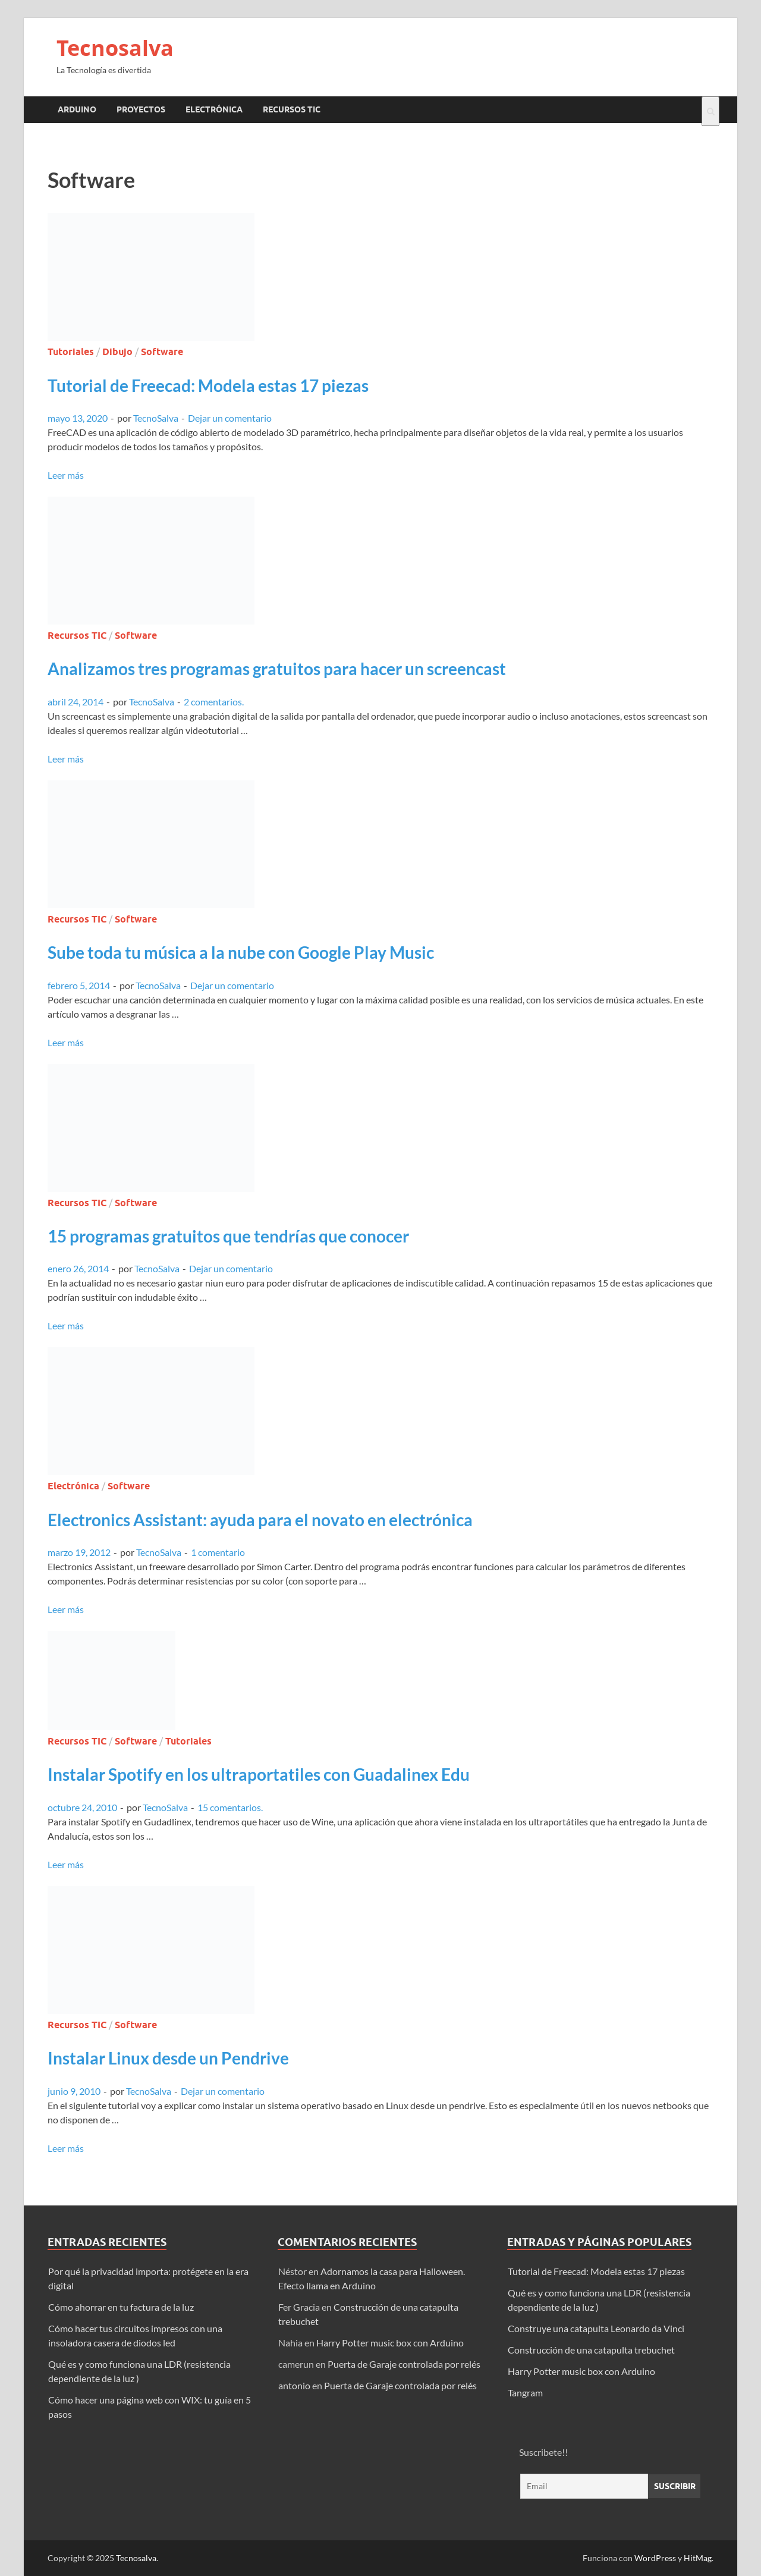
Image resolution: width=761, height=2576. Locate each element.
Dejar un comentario (230, 417)
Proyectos (141, 109)
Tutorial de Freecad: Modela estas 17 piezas (208, 385)
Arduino (77, 109)
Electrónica (214, 109)
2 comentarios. (214, 701)
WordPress (655, 2558)
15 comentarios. (230, 1807)
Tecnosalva (115, 47)
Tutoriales (71, 351)
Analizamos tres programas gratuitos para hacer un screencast (277, 668)
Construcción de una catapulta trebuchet (591, 2349)
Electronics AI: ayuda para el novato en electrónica (260, 1520)
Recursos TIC (291, 109)
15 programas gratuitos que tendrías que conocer (228, 1236)
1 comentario (218, 1552)
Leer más (66, 475)
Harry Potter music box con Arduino (390, 2342)
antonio (294, 2385)
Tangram (525, 2392)
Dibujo (117, 351)
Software (162, 351)
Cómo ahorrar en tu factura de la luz (121, 2307)
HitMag (698, 2558)
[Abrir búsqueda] (710, 111)
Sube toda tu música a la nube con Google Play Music (241, 952)
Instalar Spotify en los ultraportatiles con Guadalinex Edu (259, 1774)
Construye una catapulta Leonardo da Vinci (596, 2328)
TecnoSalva (155, 417)
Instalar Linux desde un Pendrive (168, 2058)
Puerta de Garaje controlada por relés (404, 2364)
